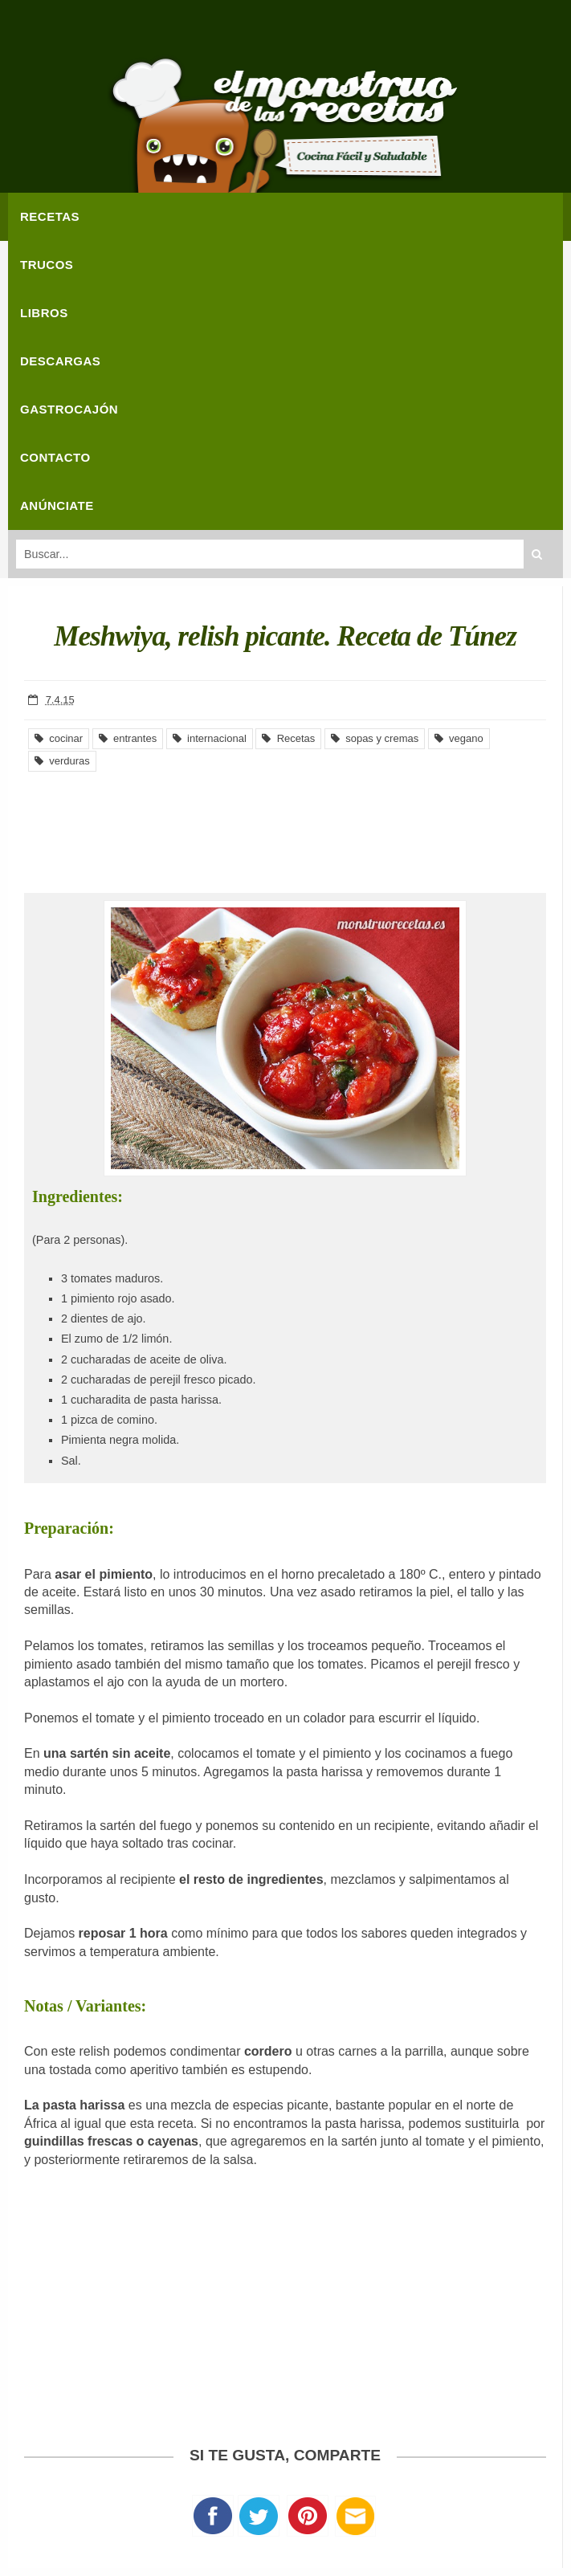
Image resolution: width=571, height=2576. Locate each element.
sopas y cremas (374, 738)
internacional (210, 738)
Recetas (288, 738)
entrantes (128, 738)
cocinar (59, 738)
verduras (62, 761)
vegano (458, 738)
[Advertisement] (285, 821)
